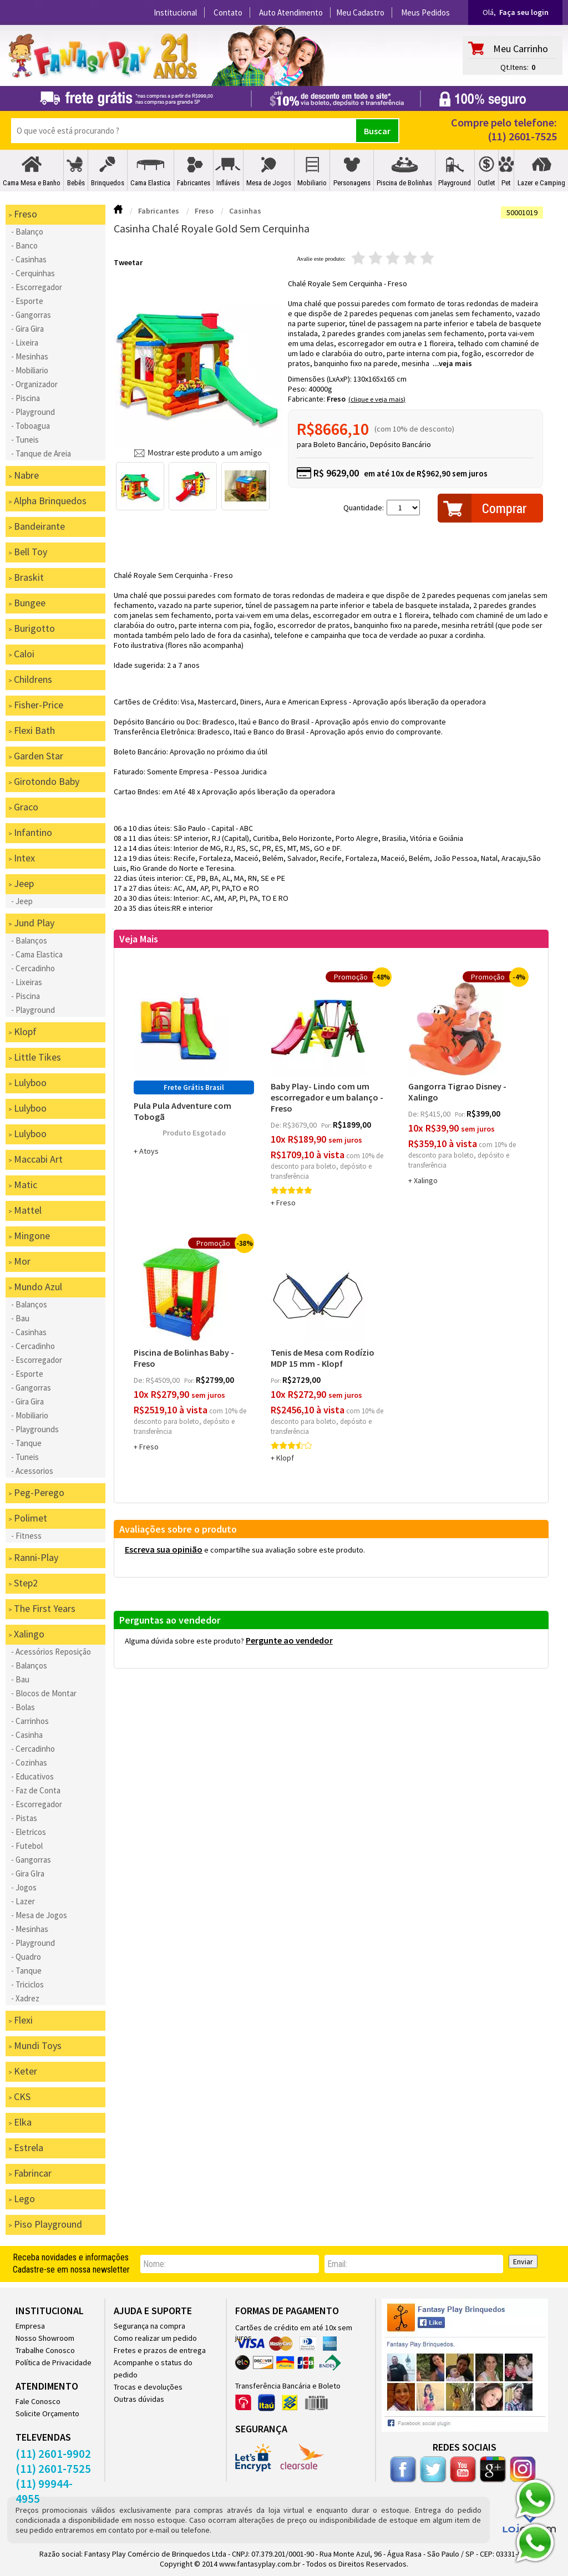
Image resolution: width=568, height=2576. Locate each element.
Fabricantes (193, 183)
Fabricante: (307, 399)
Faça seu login (524, 12)
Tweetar (128, 262)
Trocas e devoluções (148, 2387)
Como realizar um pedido (155, 2338)
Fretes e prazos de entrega (160, 2350)
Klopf (285, 1458)
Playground (454, 183)
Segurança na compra (149, 2326)
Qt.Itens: (514, 67)
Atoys (149, 1151)
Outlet (486, 183)
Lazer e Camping (541, 183)
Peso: (298, 389)
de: (277, 1125)
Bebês (76, 183)
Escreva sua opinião (163, 1549)
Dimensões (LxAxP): (320, 379)
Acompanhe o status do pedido (153, 2368)
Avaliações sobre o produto (178, 1529)
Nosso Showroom (45, 2338)
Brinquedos (107, 183)
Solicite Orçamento (47, 2413)
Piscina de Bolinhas (404, 183)
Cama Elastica (150, 183)
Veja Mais (138, 938)
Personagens (352, 183)
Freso (336, 399)
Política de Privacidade (54, 2362)
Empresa (30, 2326)
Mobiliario (312, 183)
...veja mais (452, 363)
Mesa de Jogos (268, 183)
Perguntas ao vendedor (169, 1620)
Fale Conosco (38, 2401)
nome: (154, 2264)
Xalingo (426, 1180)
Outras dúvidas (139, 2399)
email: (337, 2264)
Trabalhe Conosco (45, 2350)
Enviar (523, 2261)
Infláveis (228, 183)
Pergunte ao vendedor (289, 1640)
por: (327, 1125)
